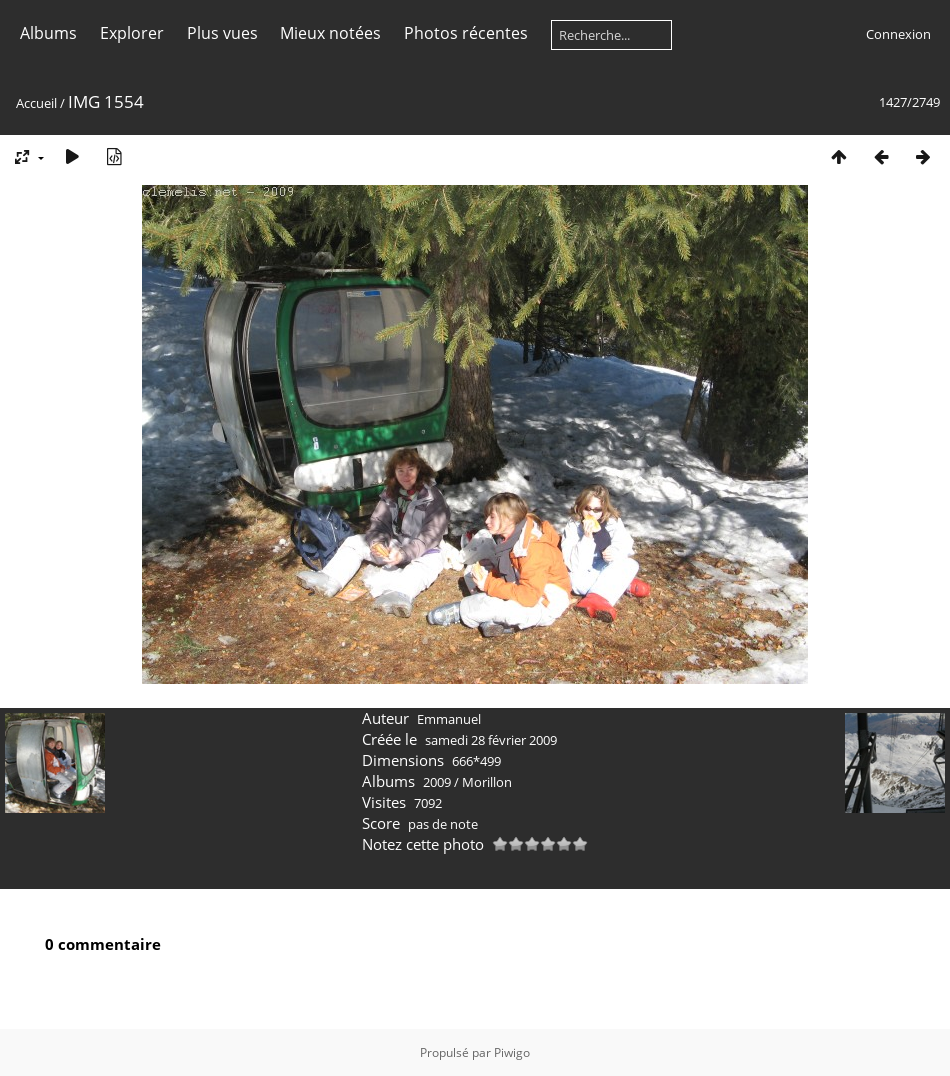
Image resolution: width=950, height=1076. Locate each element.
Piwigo (512, 1052)
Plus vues (222, 33)
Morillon (487, 782)
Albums (48, 33)
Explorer (132, 33)
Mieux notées (330, 33)
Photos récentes (466, 33)
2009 (437, 782)
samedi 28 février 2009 (491, 740)
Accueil (36, 103)
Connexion (898, 34)
